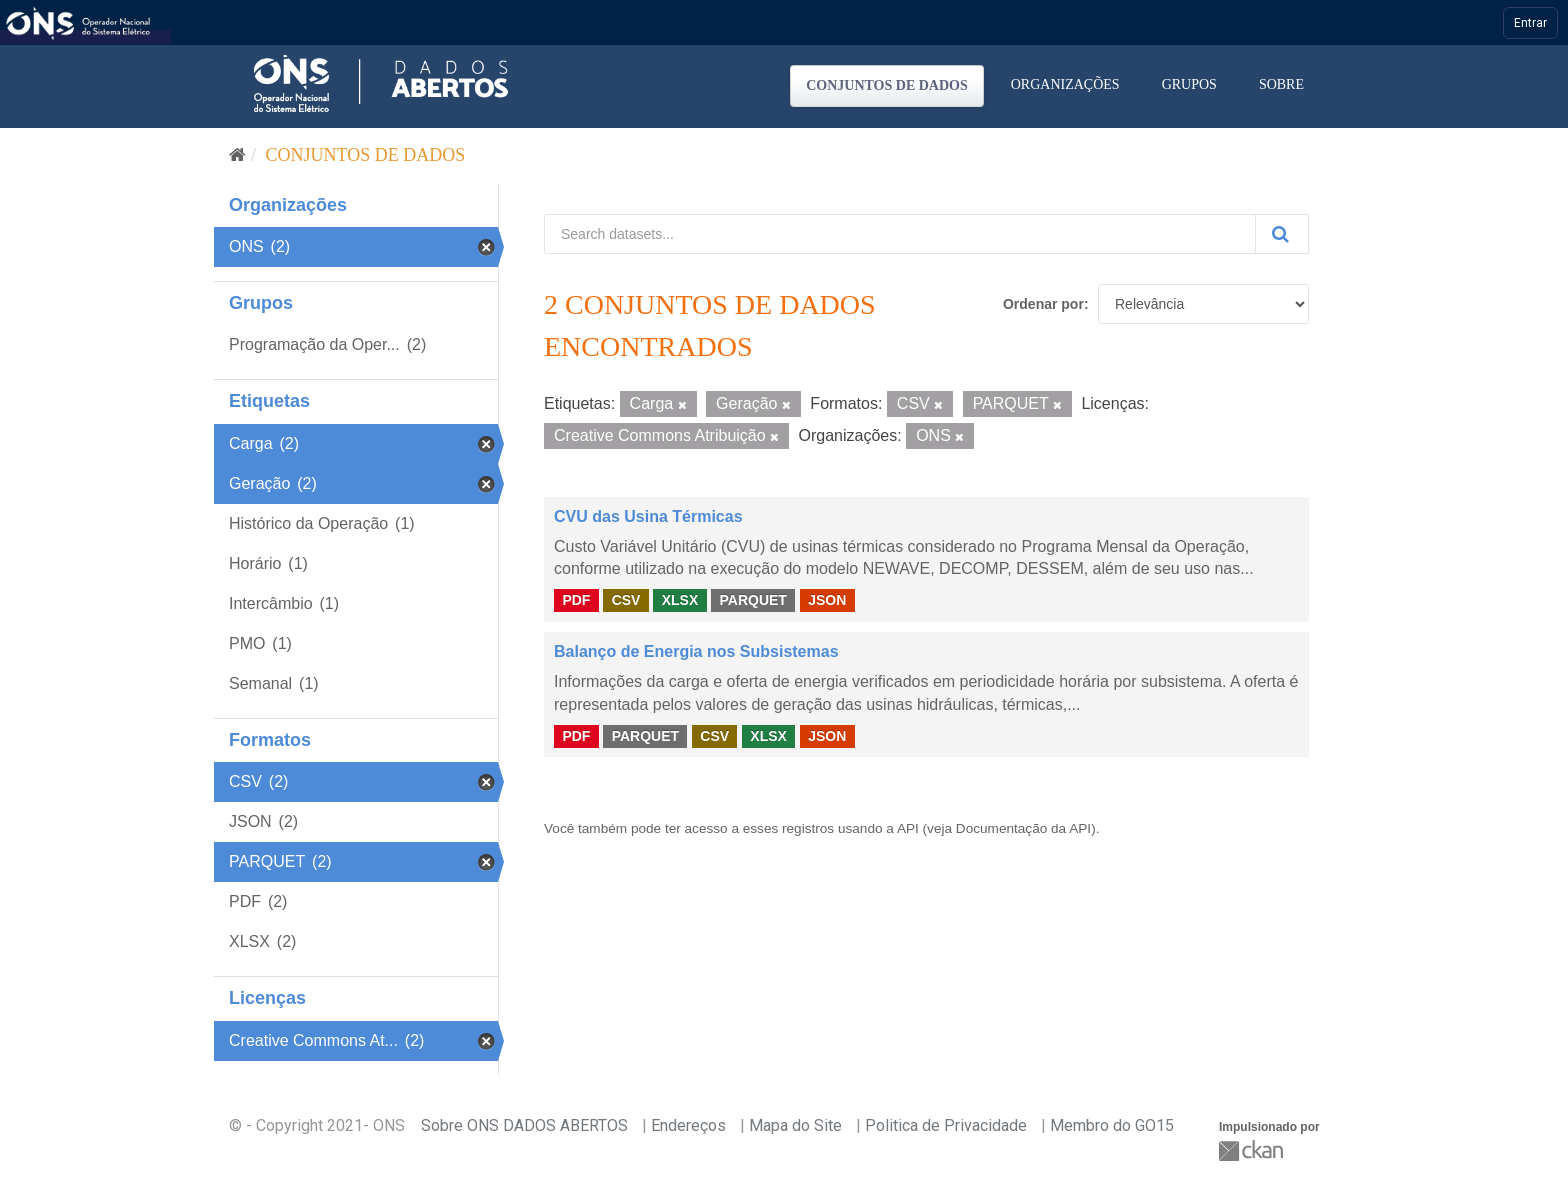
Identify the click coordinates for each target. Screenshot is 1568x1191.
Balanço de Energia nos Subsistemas (696, 651)
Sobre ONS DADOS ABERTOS (524, 1125)
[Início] (237, 155)
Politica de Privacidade (946, 1125)
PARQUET (752, 600)
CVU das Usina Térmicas (648, 516)
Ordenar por (1043, 304)
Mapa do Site (795, 1125)
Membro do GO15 (1112, 1125)
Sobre (1281, 84)
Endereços (688, 1125)
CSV (626, 600)
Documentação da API (1023, 828)
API (908, 828)
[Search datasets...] (900, 234)
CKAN (1253, 1150)
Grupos (1189, 84)
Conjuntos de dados (887, 85)
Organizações (1065, 84)
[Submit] (1282, 234)
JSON (827, 600)
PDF (576, 600)
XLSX (680, 600)
